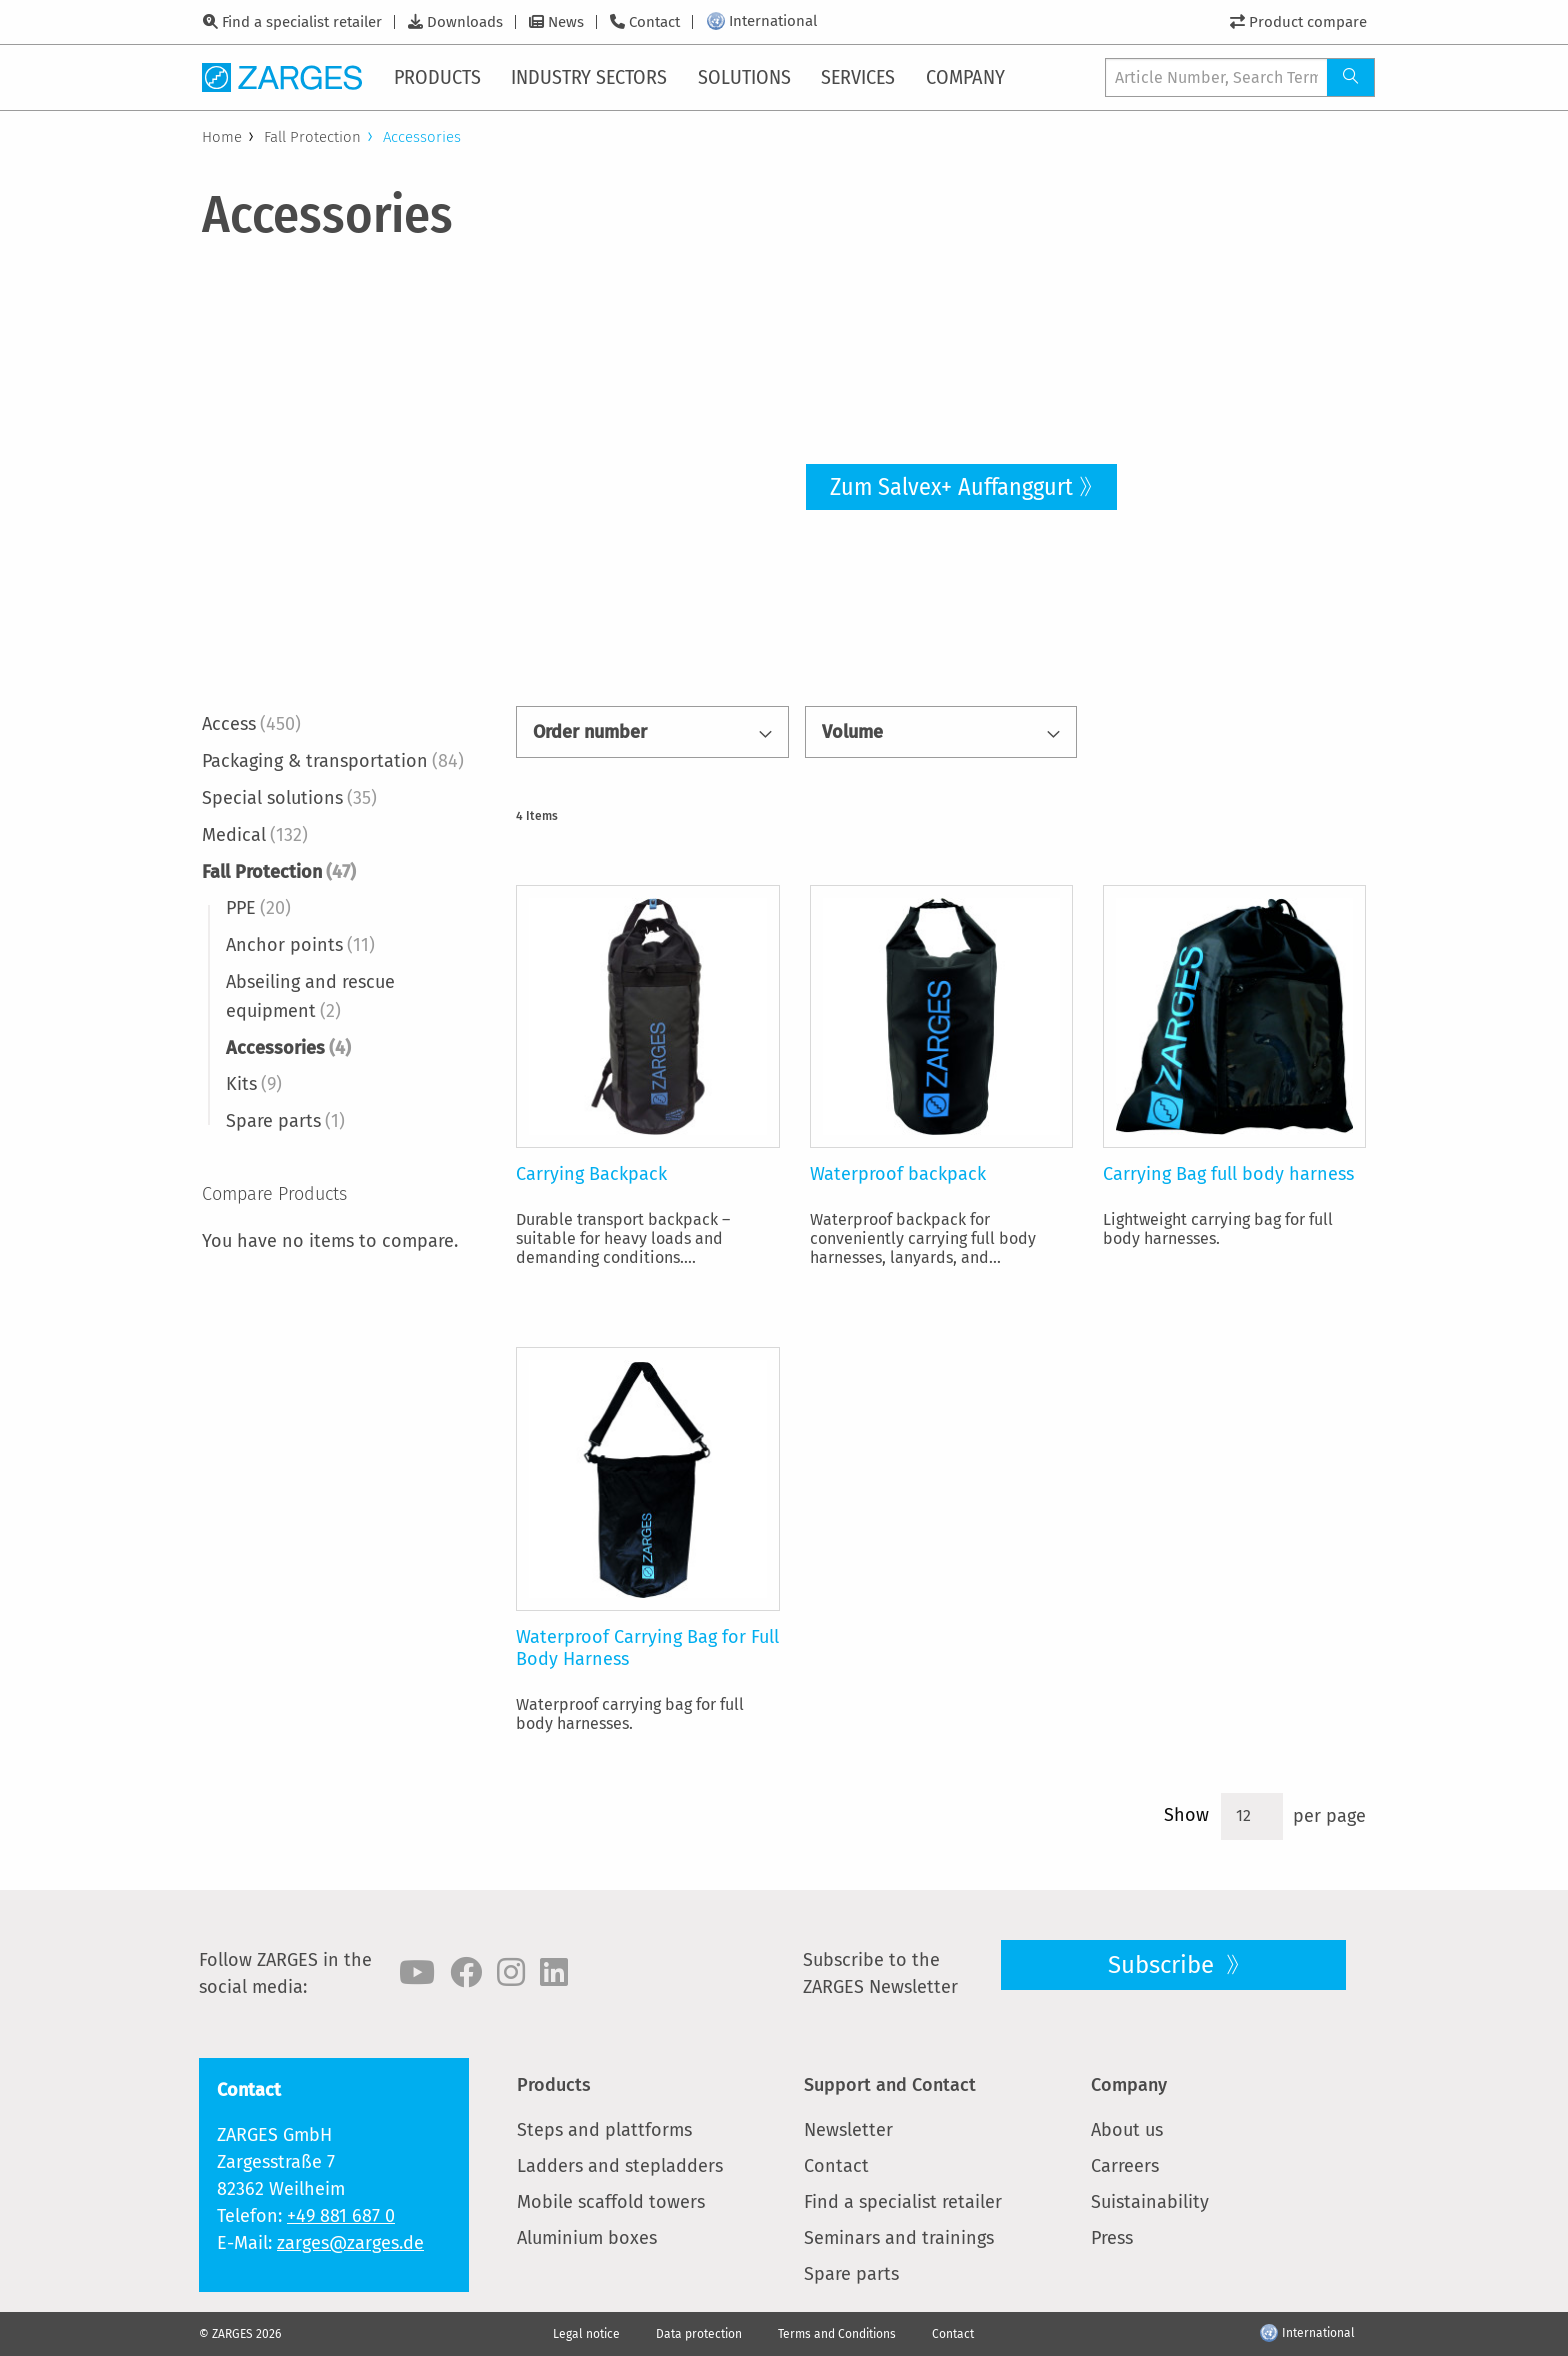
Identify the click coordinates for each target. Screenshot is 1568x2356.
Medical (255, 835)
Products (554, 2085)
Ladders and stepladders (620, 2166)
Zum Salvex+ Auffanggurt (951, 487)
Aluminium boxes (587, 2238)
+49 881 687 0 (341, 2216)
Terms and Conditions (837, 2334)
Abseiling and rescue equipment (310, 996)
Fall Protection (312, 137)
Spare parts (285, 1121)
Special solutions (289, 798)
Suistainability (1150, 2202)
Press (1112, 2238)
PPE (258, 908)
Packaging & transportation (333, 761)
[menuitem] (439, 77)
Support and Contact (890, 2085)
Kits (254, 1084)
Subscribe (1164, 1965)
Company (1129, 2085)
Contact (654, 22)
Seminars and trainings (899, 2238)
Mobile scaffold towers (611, 2202)
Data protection (699, 2334)
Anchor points (300, 945)
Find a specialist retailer (302, 22)
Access (251, 724)
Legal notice (586, 2334)
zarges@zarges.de (350, 2243)
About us (1127, 2130)
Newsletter (848, 2130)
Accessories (288, 1048)
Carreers (1125, 2166)
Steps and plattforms (604, 2130)
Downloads (465, 22)
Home (222, 137)
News (566, 22)
